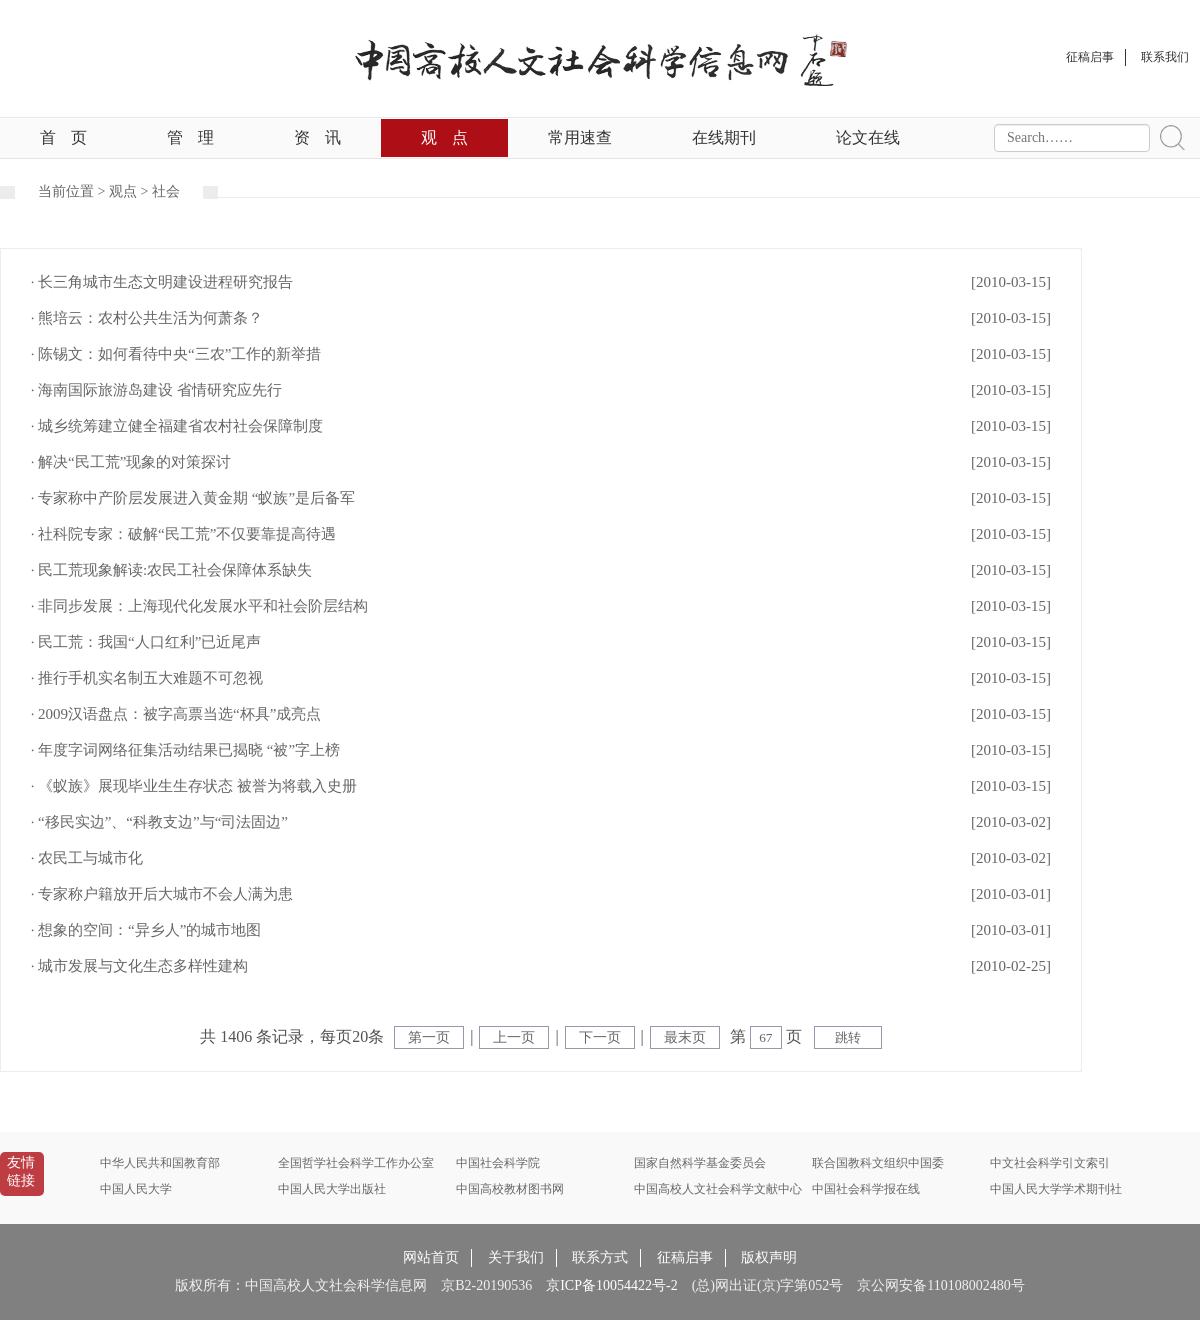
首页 (63, 137)
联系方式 (600, 1257)
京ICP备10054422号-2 (611, 1285)
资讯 (317, 137)
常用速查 (580, 137)
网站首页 (431, 1257)
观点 (444, 137)
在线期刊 (724, 137)
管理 (190, 137)
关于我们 (516, 1257)
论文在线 (868, 137)
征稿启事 (685, 1257)
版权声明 (769, 1257)
